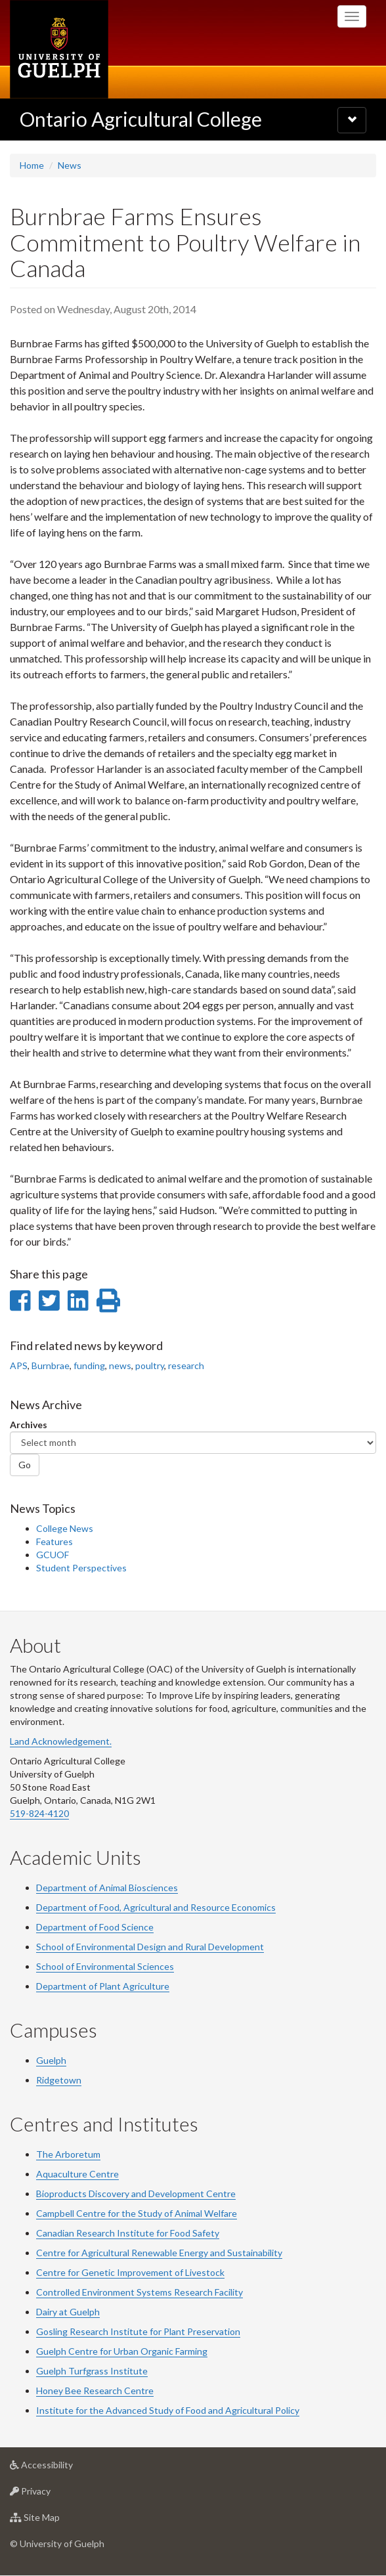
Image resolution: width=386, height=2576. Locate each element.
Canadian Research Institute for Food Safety (127, 2232)
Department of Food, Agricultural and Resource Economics (156, 1907)
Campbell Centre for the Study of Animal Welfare (136, 2213)
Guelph (51, 2060)
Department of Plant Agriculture (102, 1986)
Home (32, 165)
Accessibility (62, 2468)
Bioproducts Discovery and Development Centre (136, 2193)
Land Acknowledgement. (61, 1741)
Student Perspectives (81, 1567)
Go (24, 1464)
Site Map (55, 2520)
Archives (28, 1424)
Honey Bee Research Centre (95, 2390)
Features (54, 1541)
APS (19, 1365)
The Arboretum (68, 2154)
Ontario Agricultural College (141, 119)
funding (89, 1365)
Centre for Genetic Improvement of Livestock (130, 2272)
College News (64, 1528)
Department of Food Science (95, 1926)
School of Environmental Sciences (105, 1966)
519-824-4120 (39, 1813)
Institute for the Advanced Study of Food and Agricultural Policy (167, 2410)
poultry (149, 1365)
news (120, 1365)
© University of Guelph (57, 2543)
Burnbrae (51, 1365)
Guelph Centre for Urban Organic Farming (121, 2351)
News (69, 165)
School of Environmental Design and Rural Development (150, 1946)
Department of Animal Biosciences (107, 1887)
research (186, 1365)
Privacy (51, 2494)
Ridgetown (58, 2079)
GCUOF (52, 1554)
